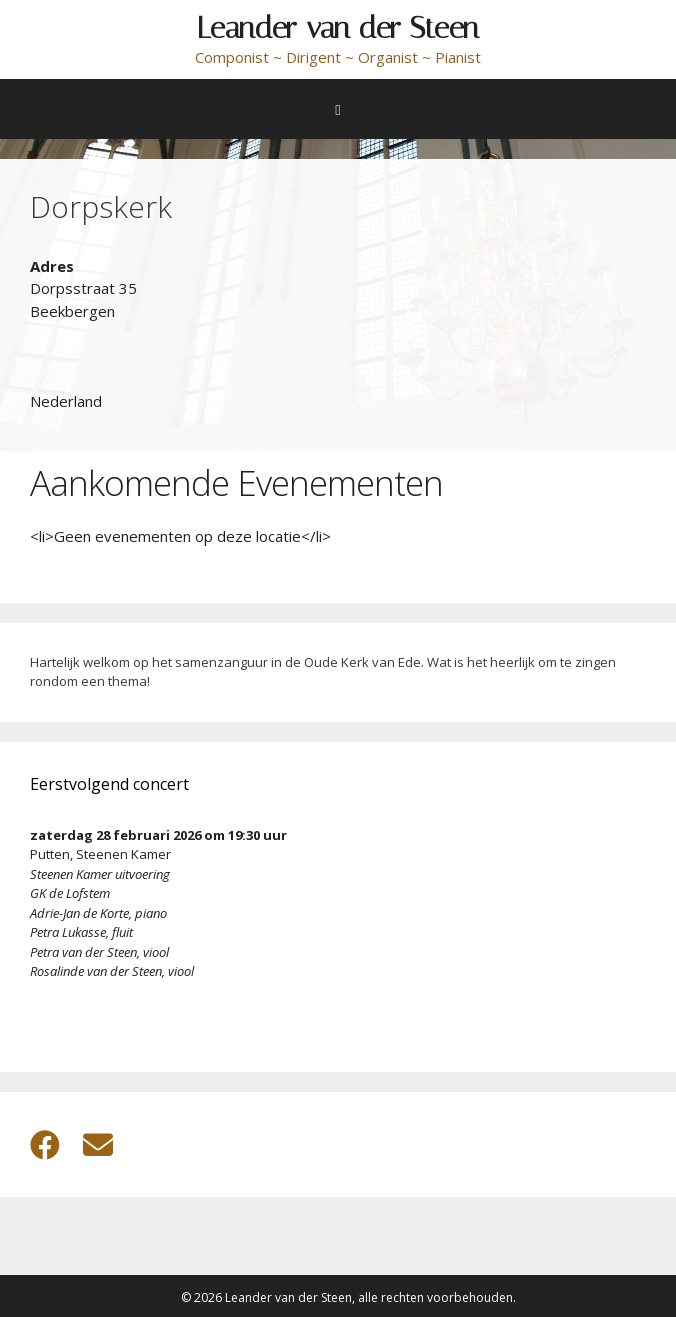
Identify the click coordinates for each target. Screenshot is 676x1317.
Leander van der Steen (338, 28)
